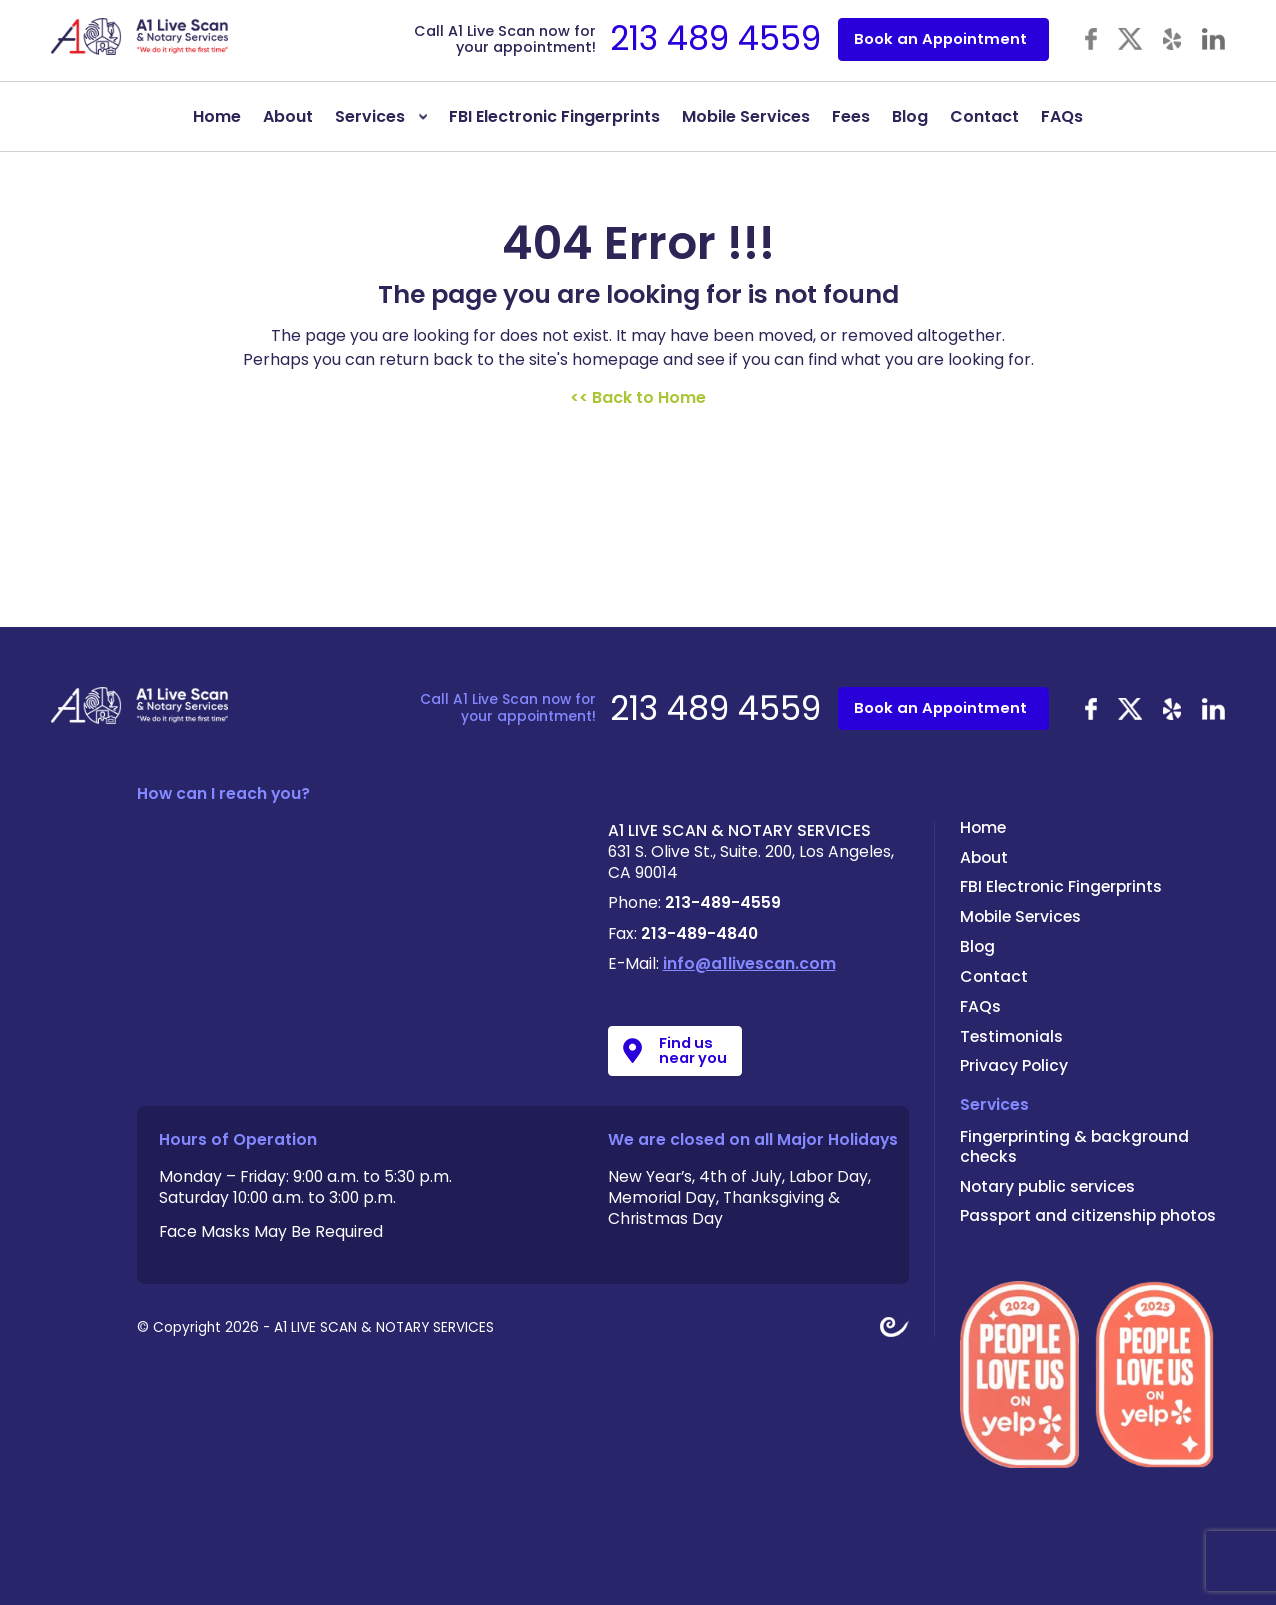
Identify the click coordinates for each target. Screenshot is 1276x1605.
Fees (851, 116)
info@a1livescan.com (749, 963)
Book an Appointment (940, 38)
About (288, 116)
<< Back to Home (638, 397)
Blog (910, 116)
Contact (984, 116)
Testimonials (1011, 1036)
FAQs (1062, 116)
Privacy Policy (1014, 1065)
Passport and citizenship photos (1088, 1215)
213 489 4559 (715, 39)
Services (370, 116)
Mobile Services (746, 116)
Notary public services (1047, 1186)
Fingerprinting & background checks (1074, 1146)
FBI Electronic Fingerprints (554, 116)
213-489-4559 (723, 902)
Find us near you (693, 1050)
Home (217, 116)
